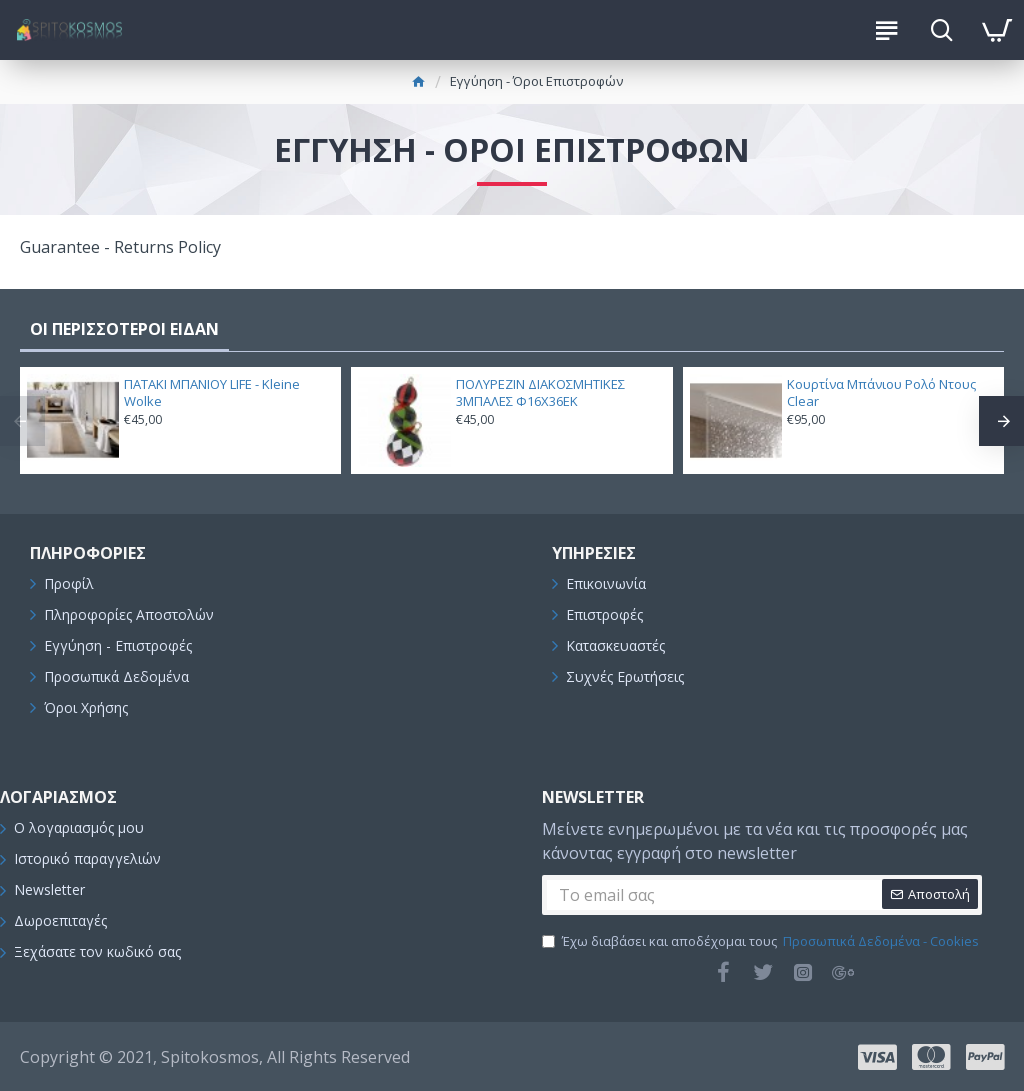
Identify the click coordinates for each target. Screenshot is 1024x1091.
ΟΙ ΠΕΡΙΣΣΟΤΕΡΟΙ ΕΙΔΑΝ (124, 329)
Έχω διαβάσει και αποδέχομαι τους (762, 942)
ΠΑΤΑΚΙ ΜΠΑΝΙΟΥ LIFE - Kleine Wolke (212, 393)
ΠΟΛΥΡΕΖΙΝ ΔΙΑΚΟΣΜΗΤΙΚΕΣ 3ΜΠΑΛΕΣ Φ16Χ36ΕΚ (540, 393)
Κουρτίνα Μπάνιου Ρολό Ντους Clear (881, 393)
